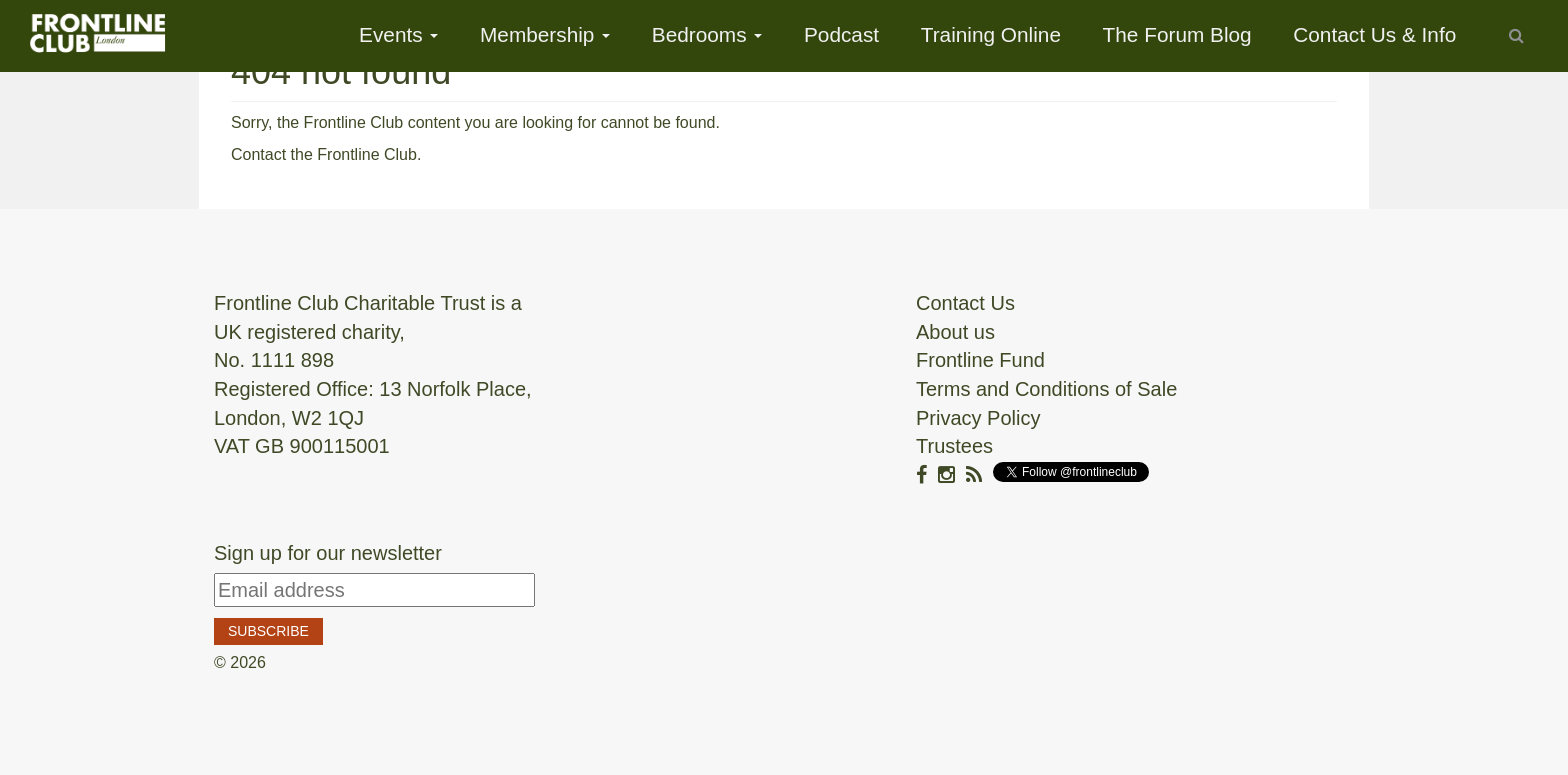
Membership (545, 34)
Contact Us (965, 303)
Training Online (991, 34)
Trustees (954, 446)
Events (398, 34)
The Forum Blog (1177, 34)
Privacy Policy (978, 418)
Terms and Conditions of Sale (1046, 389)
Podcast (841, 34)
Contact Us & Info (1374, 34)
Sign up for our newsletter (328, 553)
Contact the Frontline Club (324, 154)
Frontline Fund (980, 360)
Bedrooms (707, 34)
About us (955, 332)
